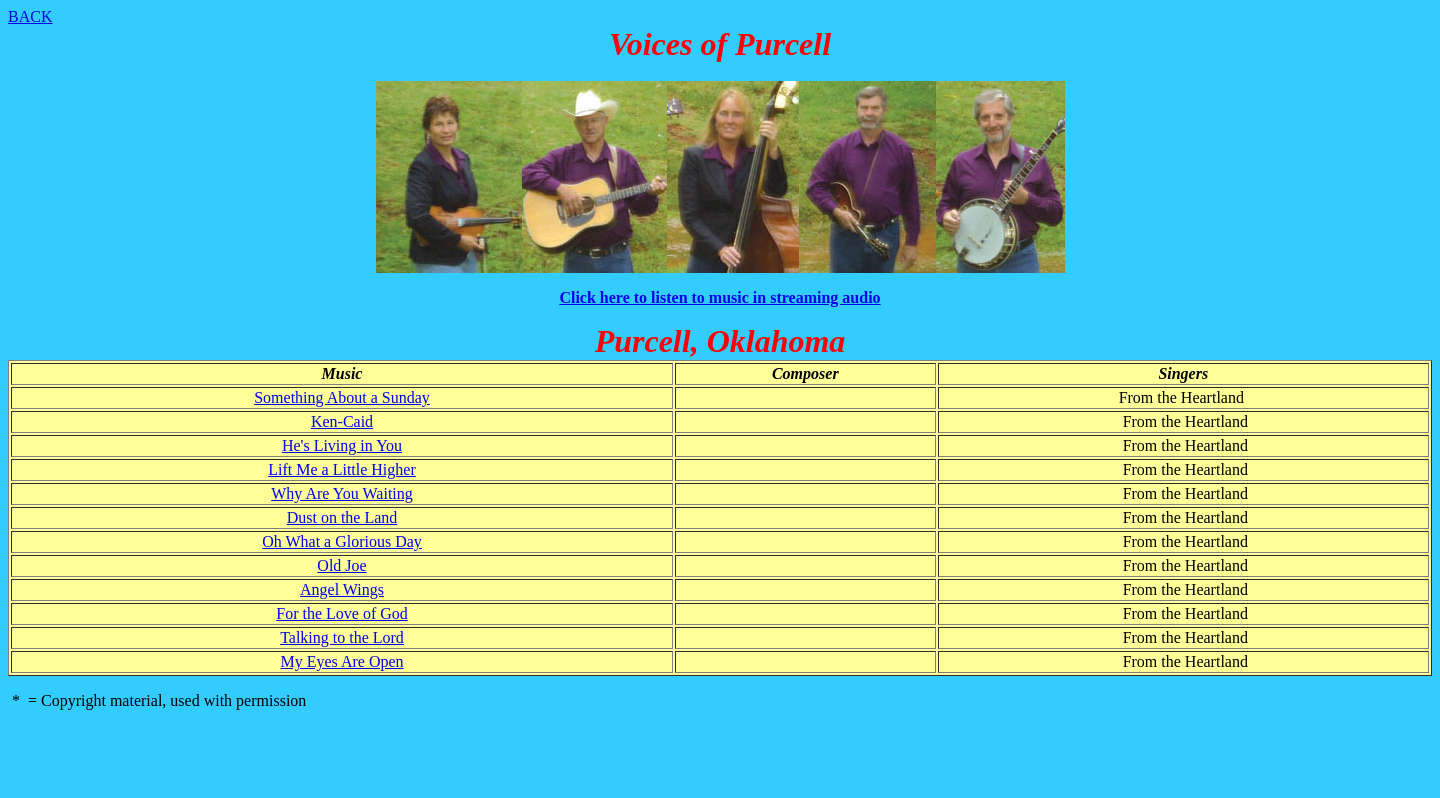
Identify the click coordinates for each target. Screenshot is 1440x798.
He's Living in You (342, 445)
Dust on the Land (342, 517)
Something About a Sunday (342, 397)
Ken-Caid (342, 421)
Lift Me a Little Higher (342, 469)
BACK (30, 16)
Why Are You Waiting (342, 493)
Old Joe (341, 565)
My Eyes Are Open (341, 661)
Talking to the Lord (342, 637)
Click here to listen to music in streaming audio (719, 297)
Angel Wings (342, 589)
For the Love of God (342, 613)
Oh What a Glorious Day (342, 541)
